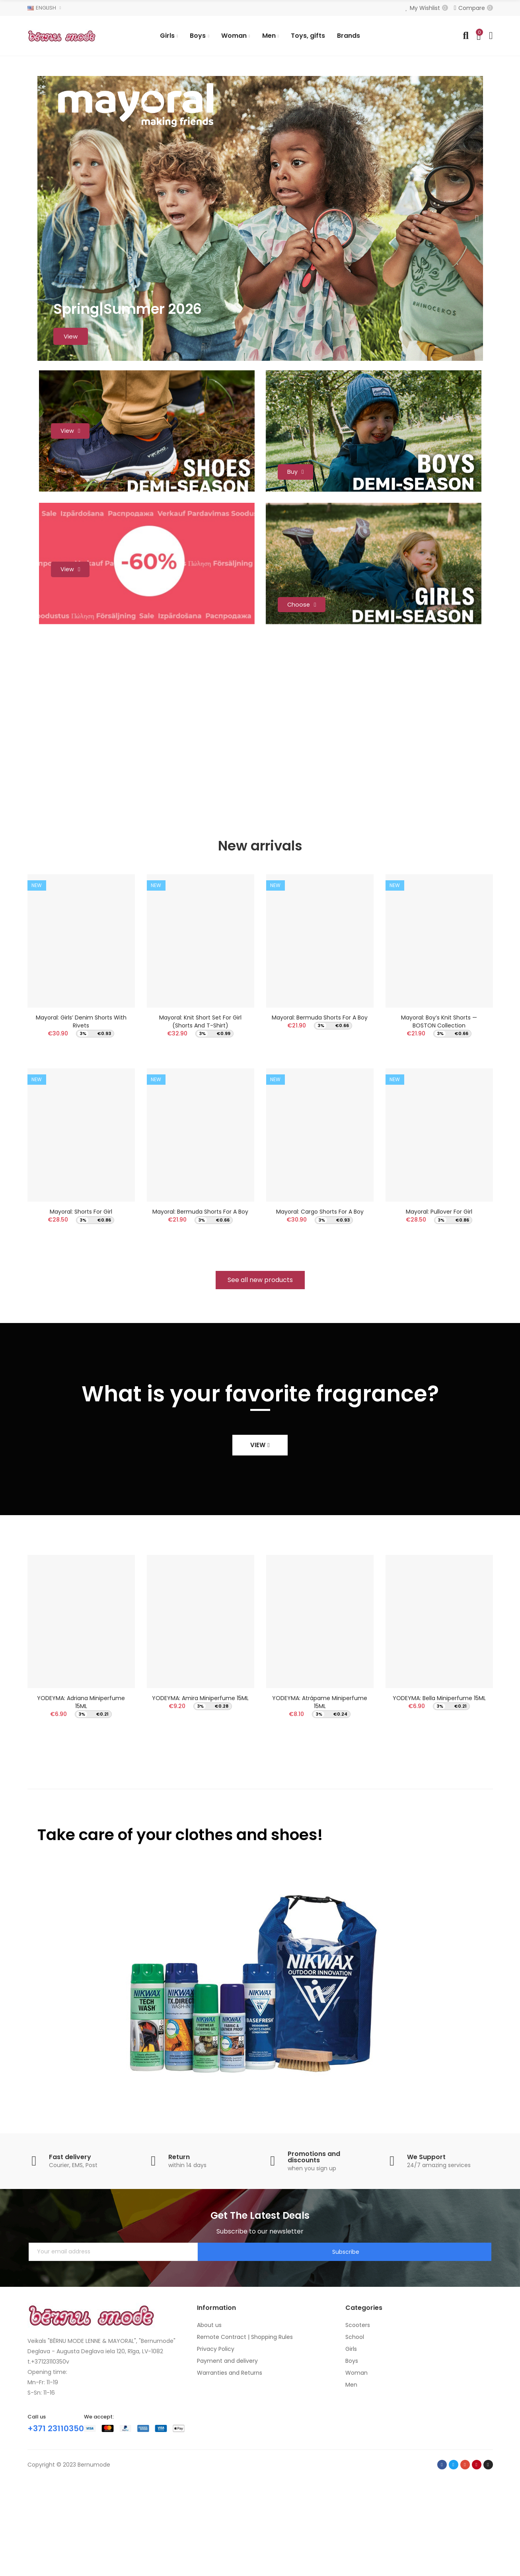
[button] (260, 1376)
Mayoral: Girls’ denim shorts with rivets (81, 1109)
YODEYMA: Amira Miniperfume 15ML (200, 1794)
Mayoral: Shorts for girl (81, 1303)
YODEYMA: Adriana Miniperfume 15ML (81, 1798)
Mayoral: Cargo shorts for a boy (320, 1303)
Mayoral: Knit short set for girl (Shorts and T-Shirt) (200, 1109)
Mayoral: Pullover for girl (439, 1303)
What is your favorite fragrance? (260, 1490)
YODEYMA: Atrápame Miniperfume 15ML (319, 1798)
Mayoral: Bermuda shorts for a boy (200, 1303)
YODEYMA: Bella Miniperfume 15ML (439, 1794)
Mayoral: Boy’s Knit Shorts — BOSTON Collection (439, 1109)
